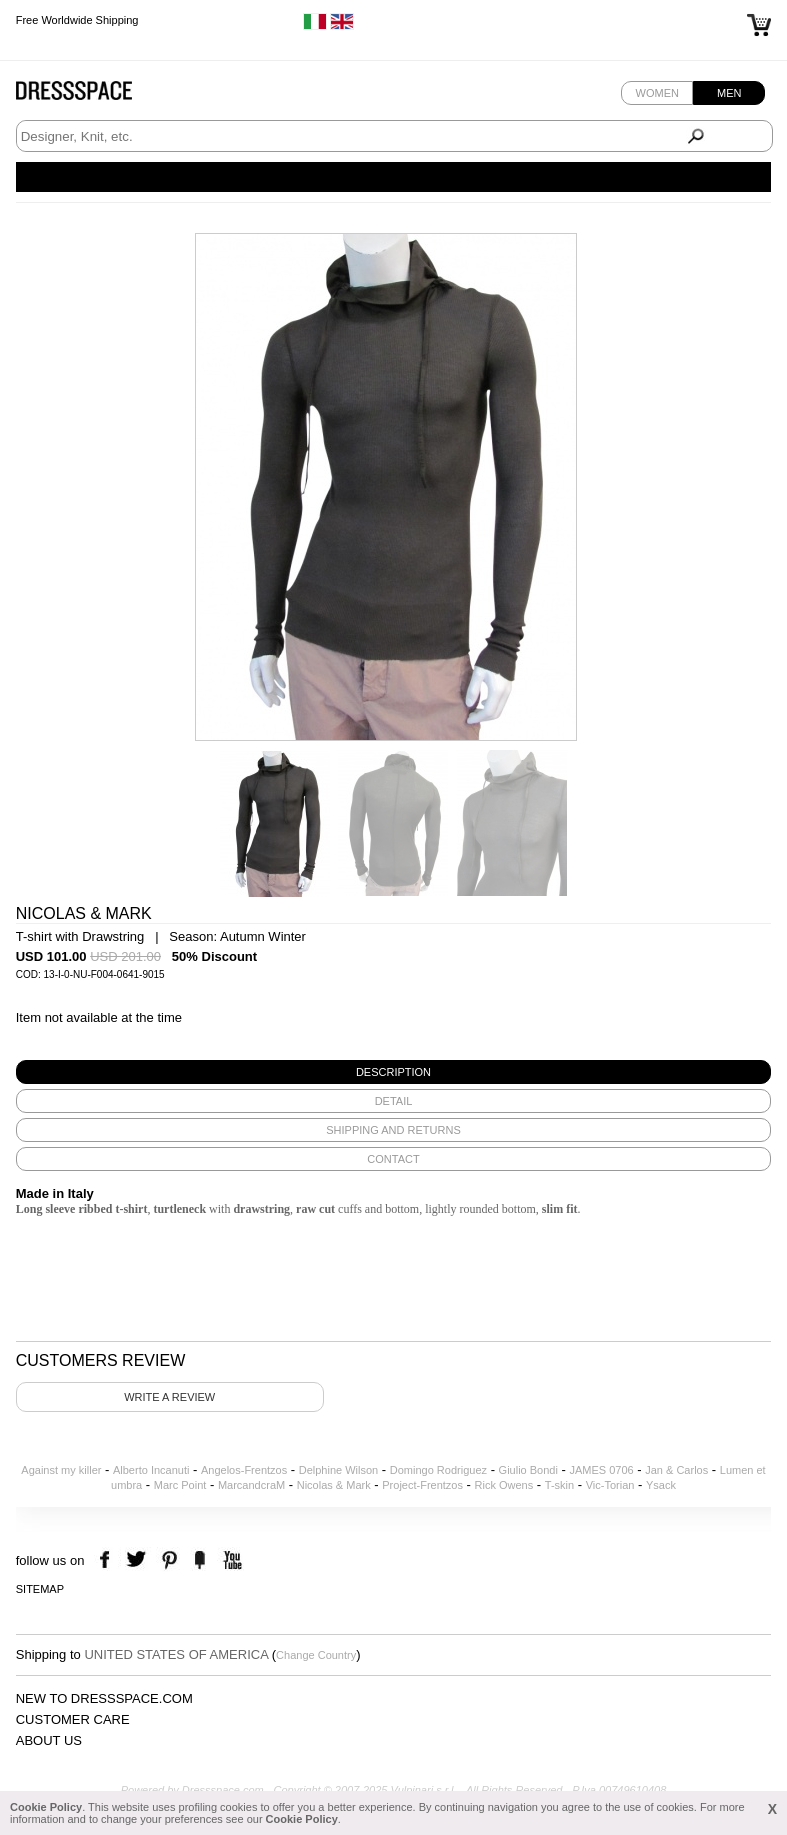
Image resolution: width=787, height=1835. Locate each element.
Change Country (316, 1655)
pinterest (169, 1560)
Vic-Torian (610, 1485)
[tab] (394, 1072)
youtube (230, 1560)
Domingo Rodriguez (438, 1470)
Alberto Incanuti (151, 1470)
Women (657, 93)
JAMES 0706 (601, 1470)
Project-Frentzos (422, 1485)
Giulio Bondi (528, 1470)
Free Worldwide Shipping (77, 20)
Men (729, 93)
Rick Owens (504, 1485)
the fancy (199, 1560)
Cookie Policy (46, 1807)
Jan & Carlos (676, 1470)
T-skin (559, 1485)
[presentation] (394, 1072)
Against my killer (61, 1470)
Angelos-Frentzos (244, 1470)
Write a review (169, 1397)
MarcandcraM (251, 1485)
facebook (107, 1560)
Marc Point (180, 1485)
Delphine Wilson (338, 1470)
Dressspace (93, 95)
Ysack (661, 1485)
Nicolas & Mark (334, 1485)
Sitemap (40, 1589)
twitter (138, 1560)
